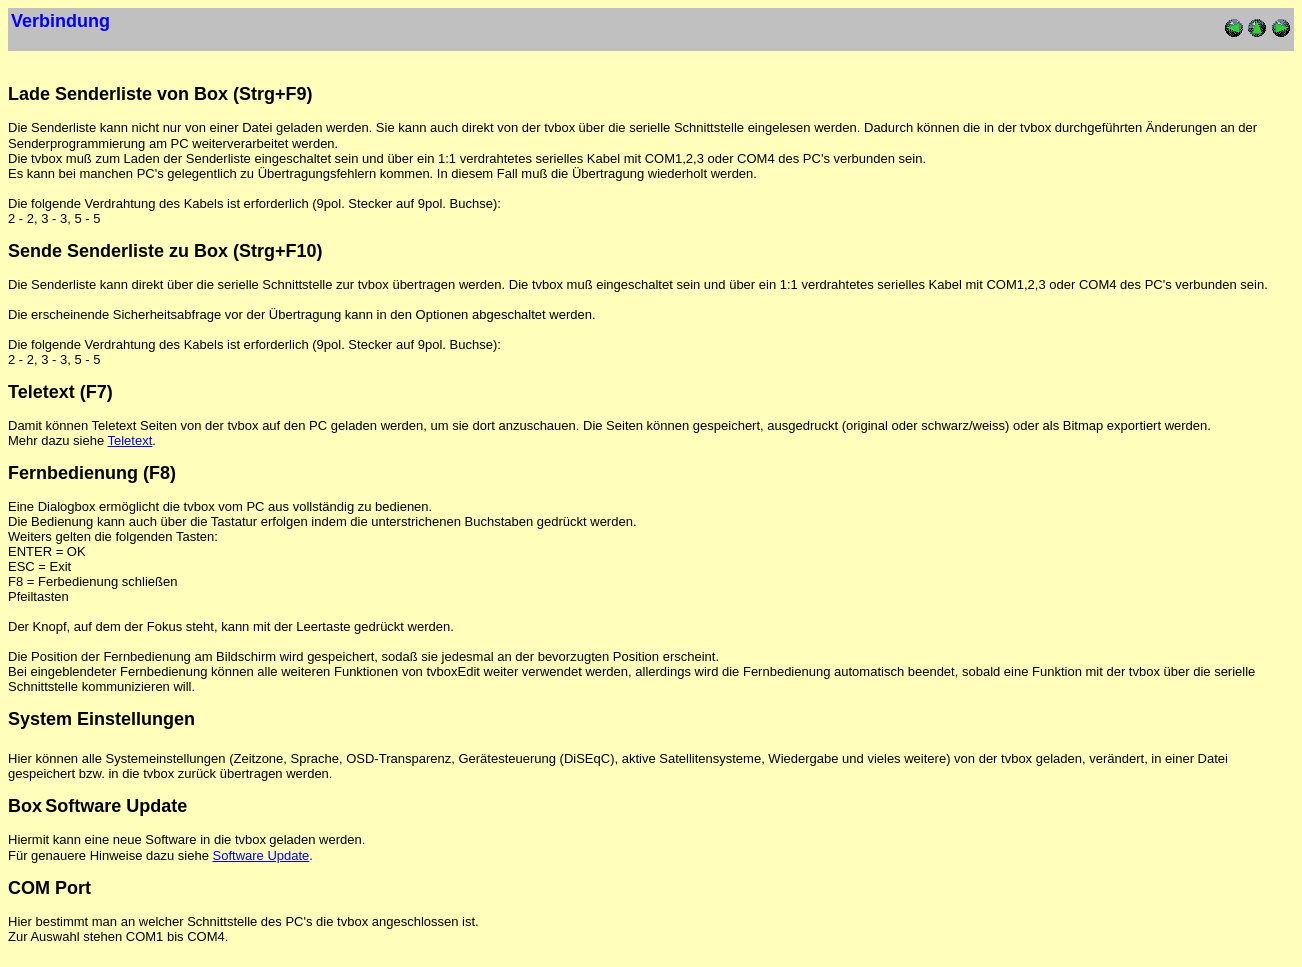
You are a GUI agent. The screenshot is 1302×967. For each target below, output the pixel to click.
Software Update (261, 855)
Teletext (130, 440)
